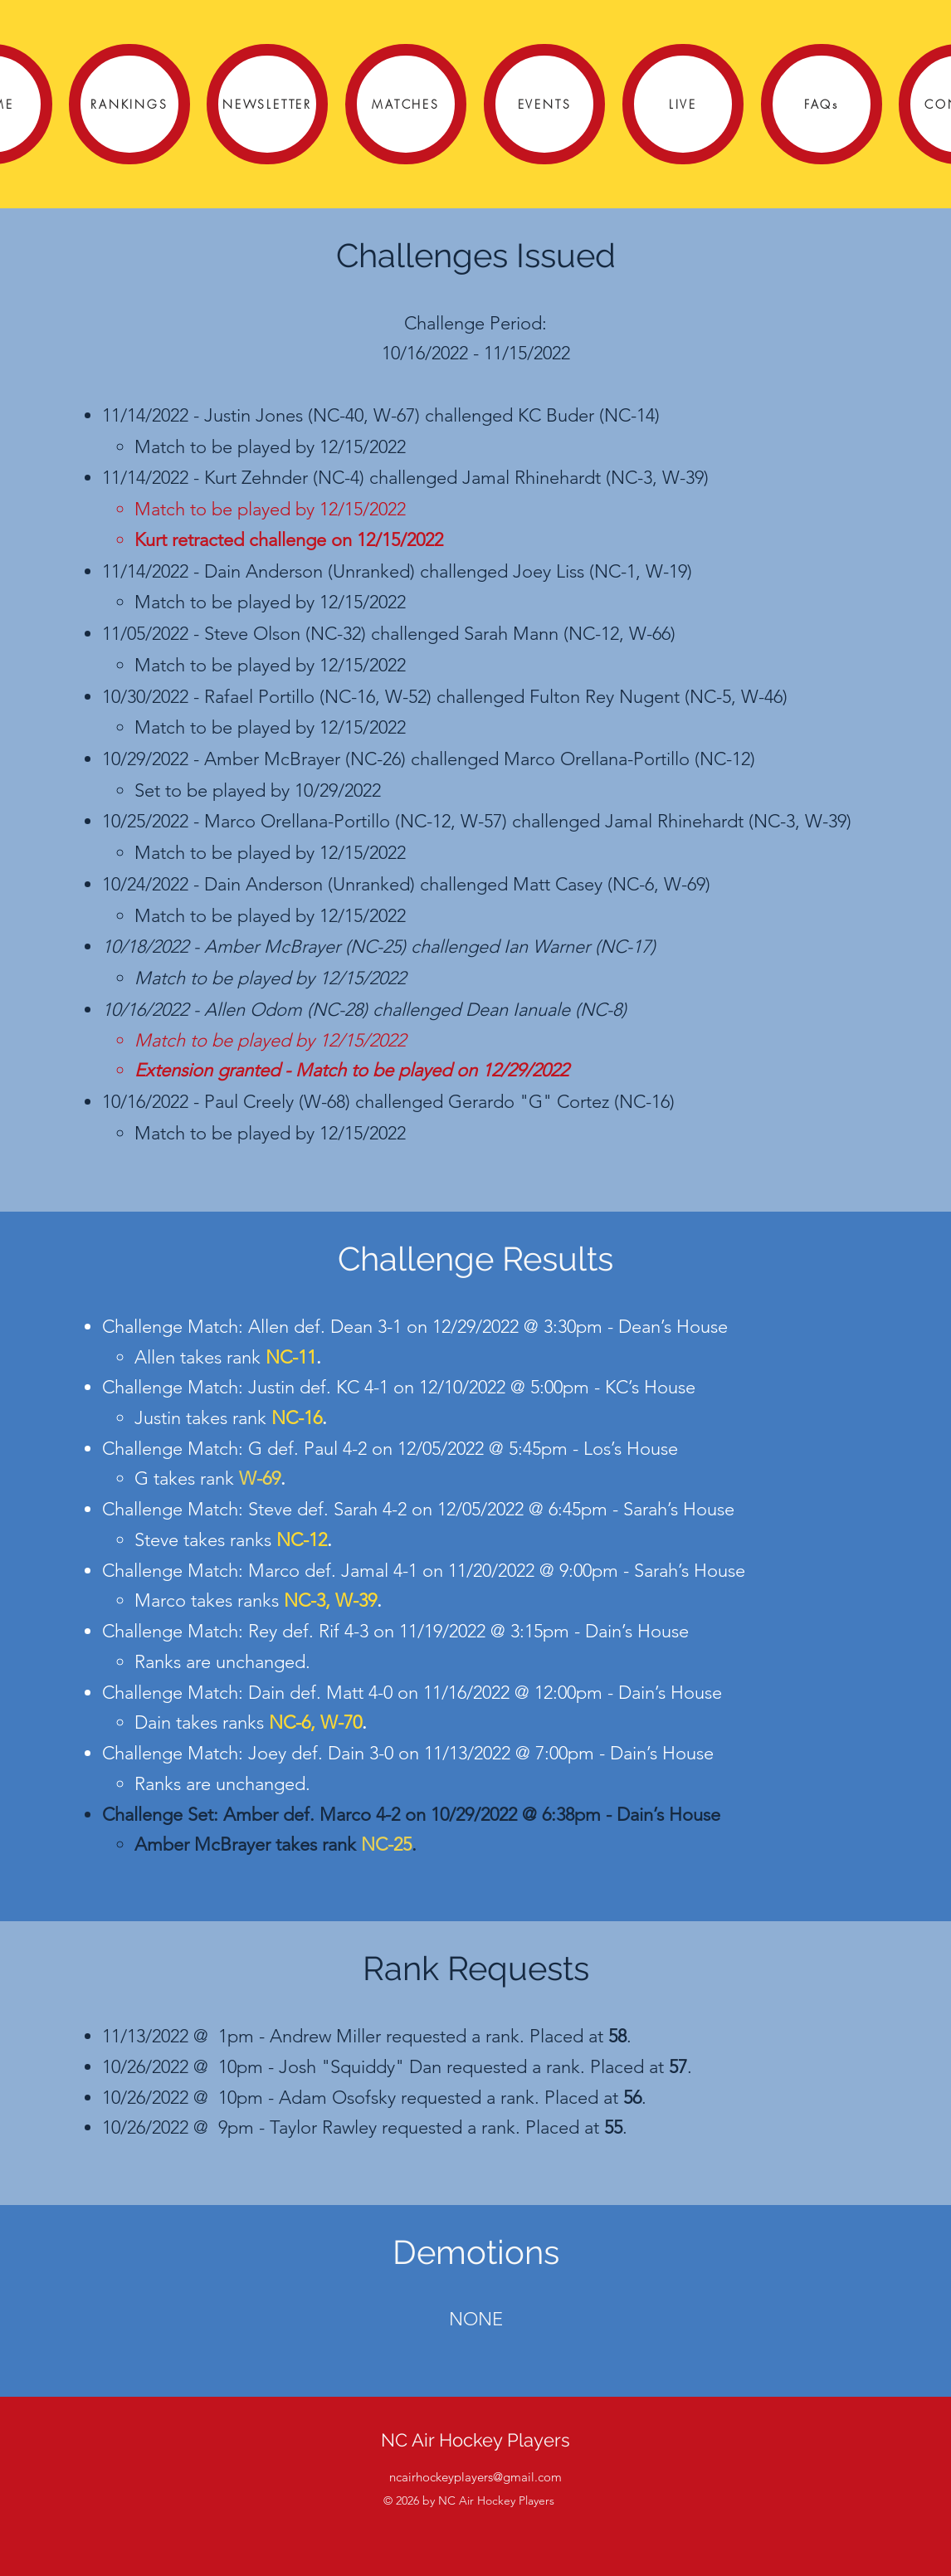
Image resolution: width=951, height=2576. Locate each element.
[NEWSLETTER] (267, 104)
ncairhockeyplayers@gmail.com (475, 2477)
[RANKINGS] (129, 104)
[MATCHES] (405, 104)
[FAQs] (821, 104)
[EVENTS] (544, 104)
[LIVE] (683, 104)
